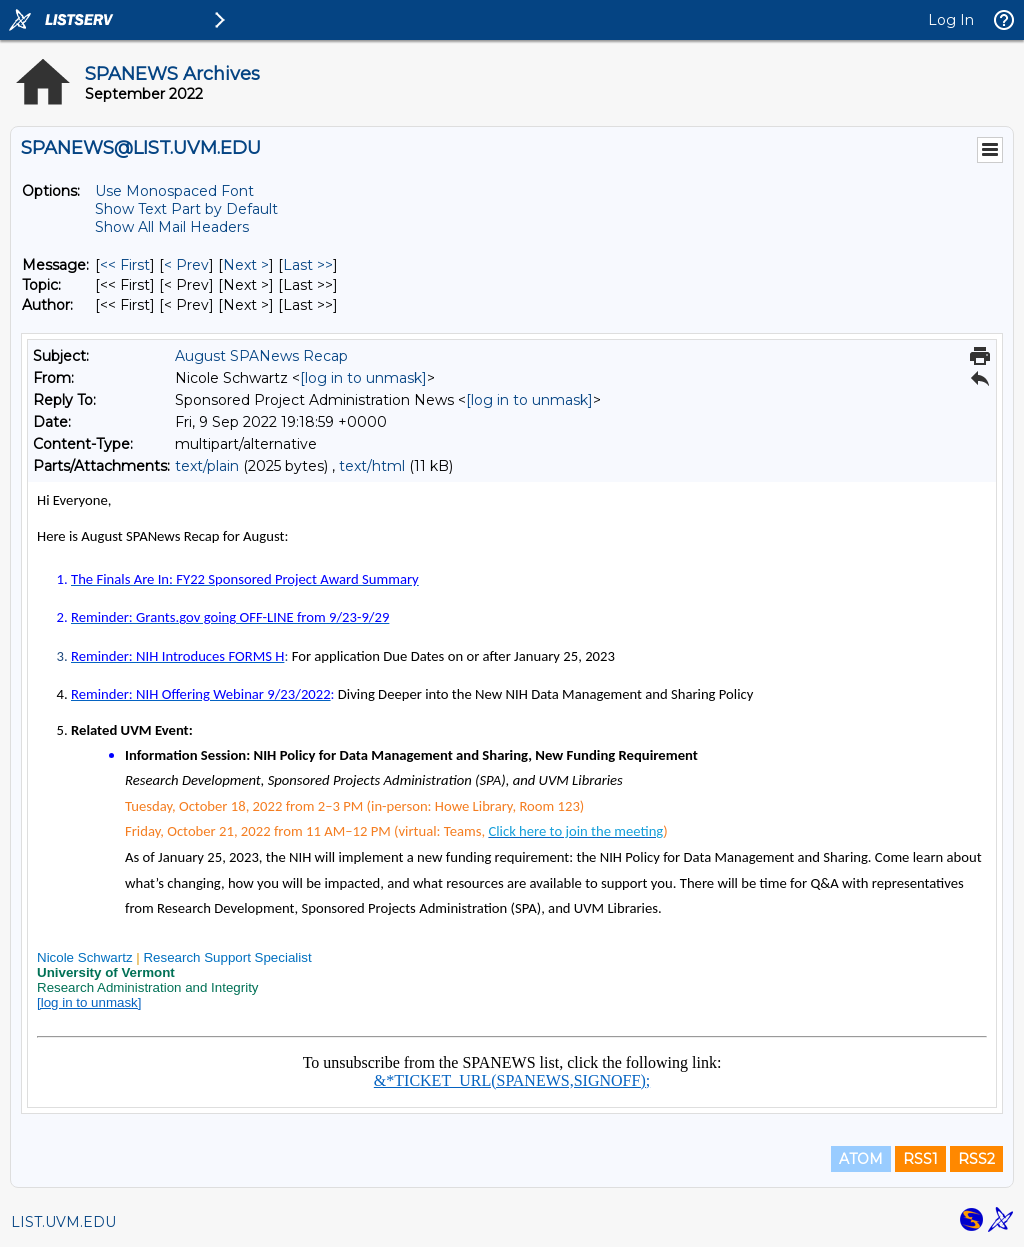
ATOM (861, 1159)
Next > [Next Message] (246, 265)
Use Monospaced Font (174, 191)
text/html (372, 466)
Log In (951, 20)
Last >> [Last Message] (308, 265)
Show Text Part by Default (186, 209)
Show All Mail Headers (172, 227)
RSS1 (920, 1159)
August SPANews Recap (261, 356)
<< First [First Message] (125, 265)
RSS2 (976, 1159)
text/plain (207, 466)
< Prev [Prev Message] (186, 265)
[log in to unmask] (363, 378)
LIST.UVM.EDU (63, 1222)
